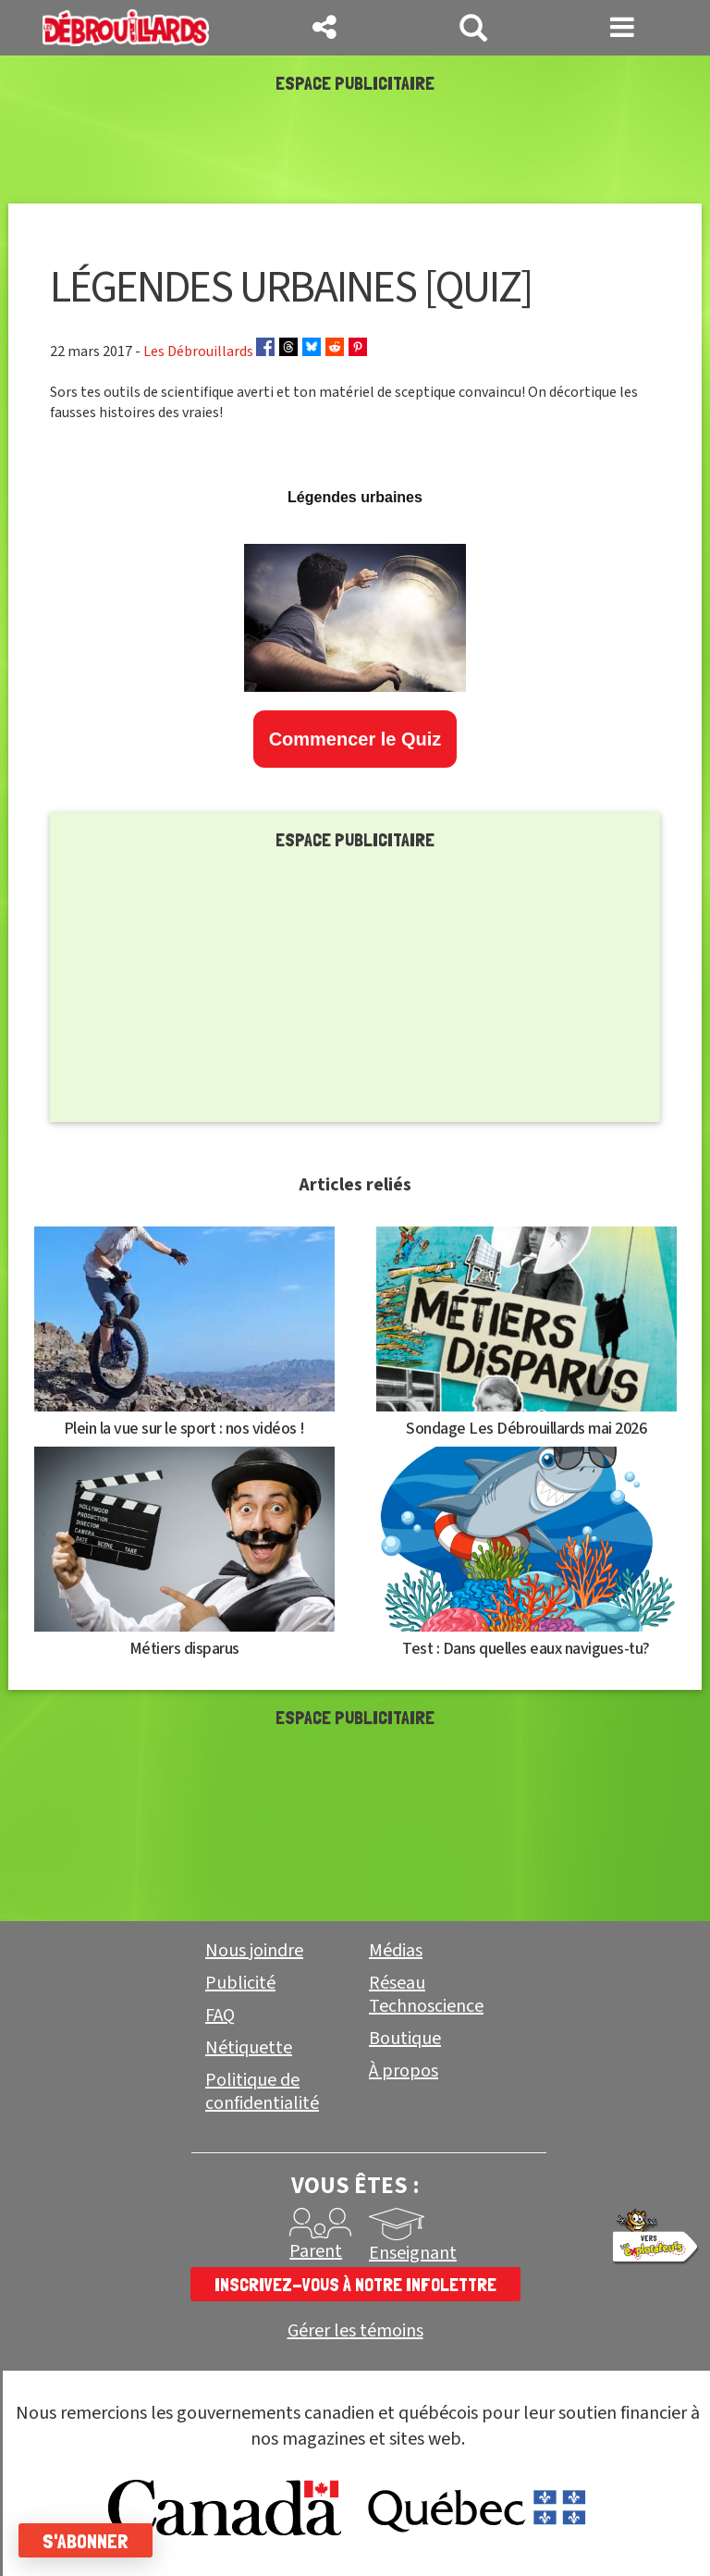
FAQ (220, 2015)
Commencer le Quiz (355, 739)
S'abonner (86, 2541)
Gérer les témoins (355, 2331)
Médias (395, 1951)
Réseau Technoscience (426, 1994)
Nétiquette (248, 2048)
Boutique (405, 2039)
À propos (403, 2071)
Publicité (240, 1983)
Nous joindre (254, 1951)
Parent (315, 2251)
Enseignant (413, 2253)
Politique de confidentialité (262, 2091)
